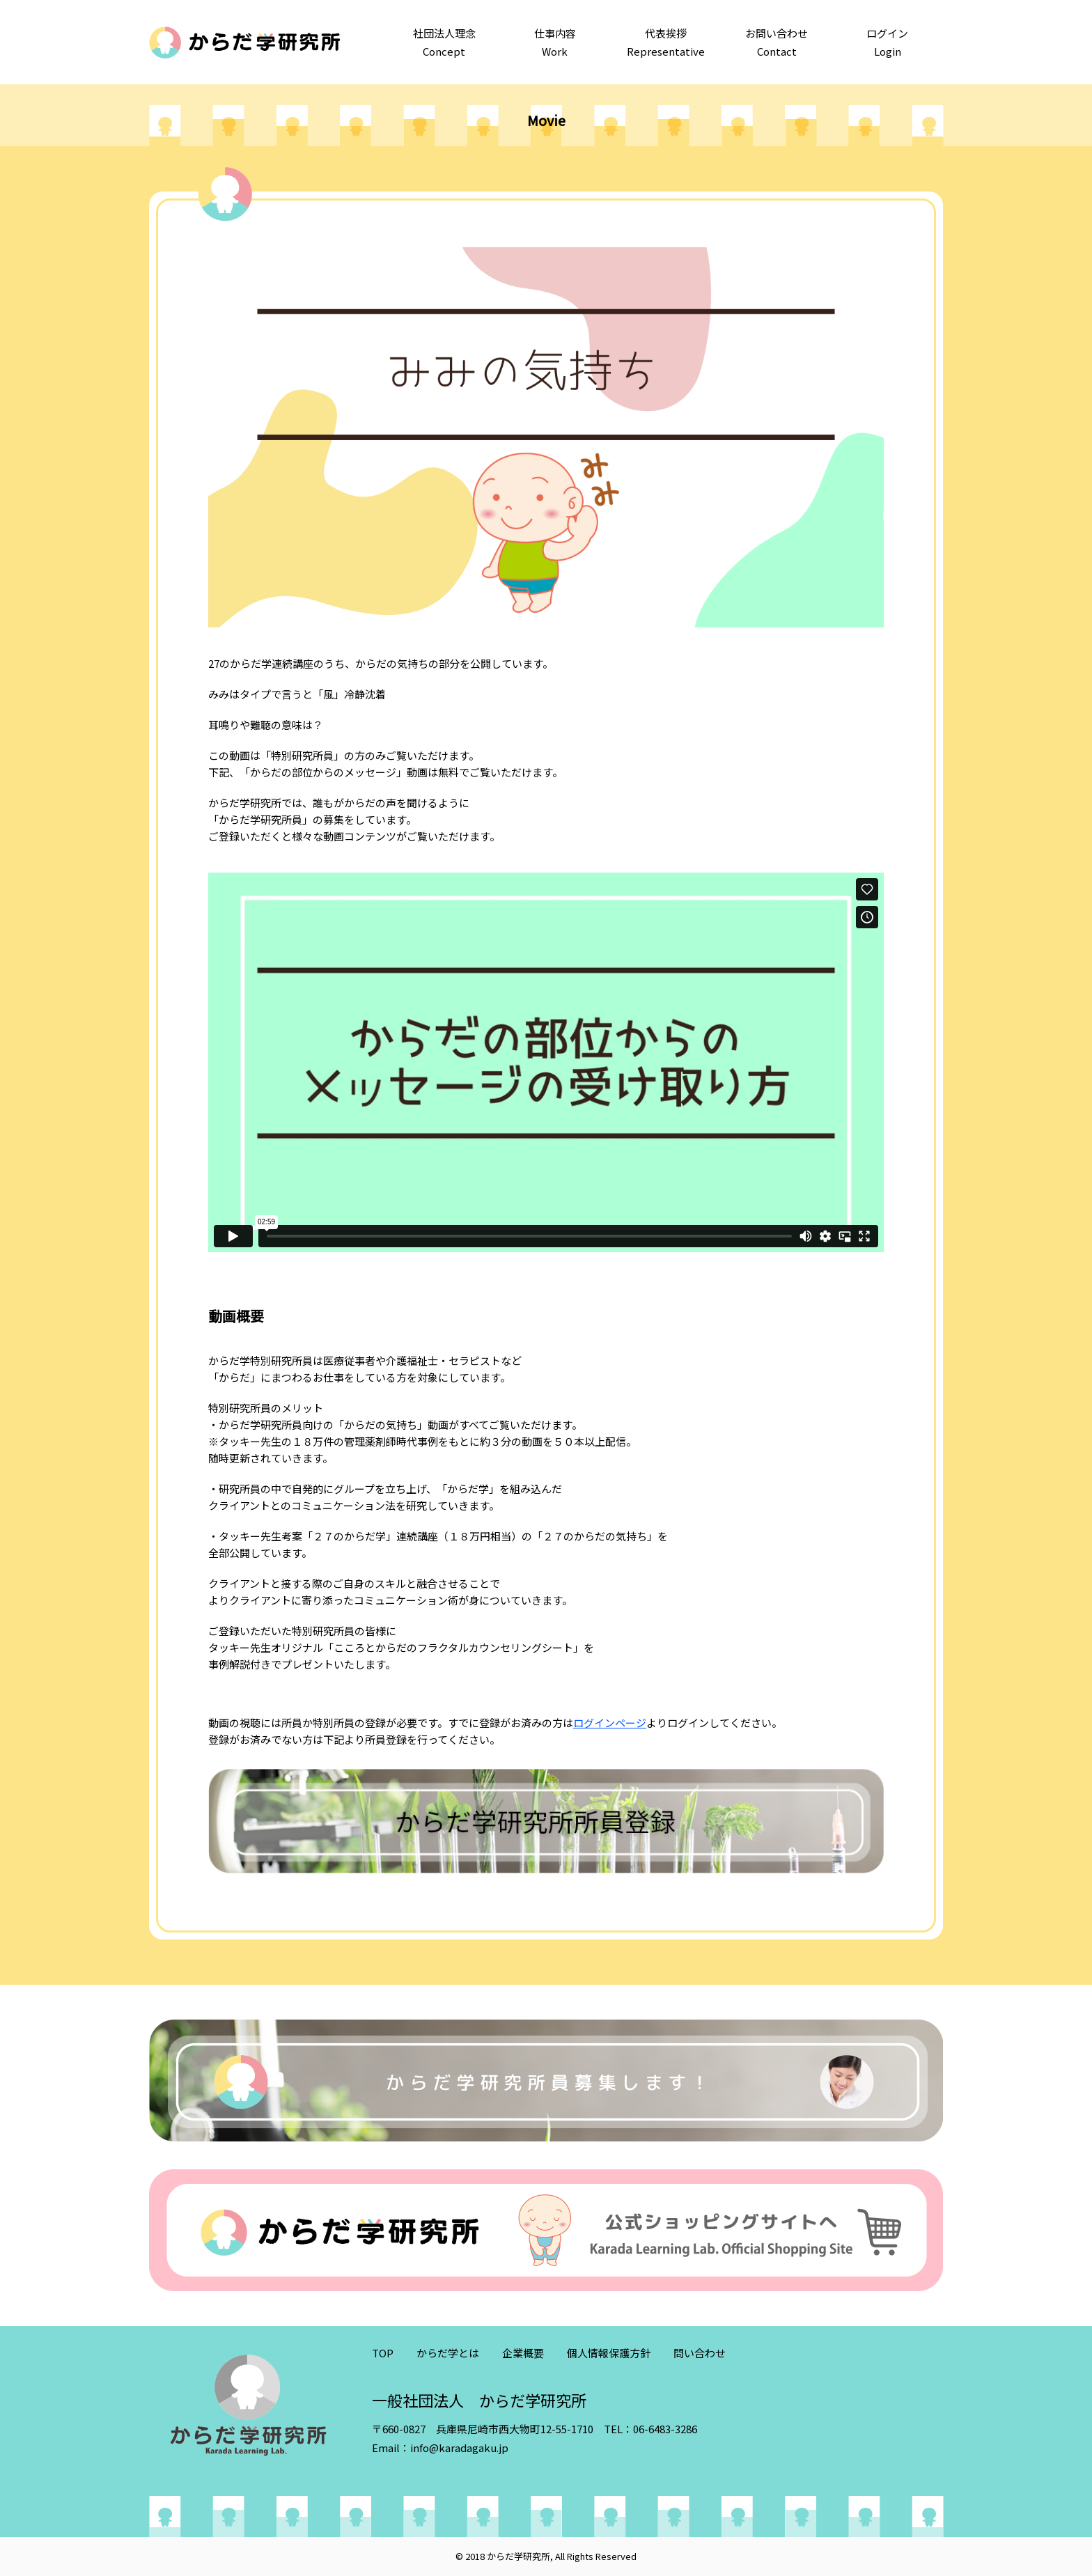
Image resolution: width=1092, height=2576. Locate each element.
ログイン (887, 43)
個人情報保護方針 (608, 2352)
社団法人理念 (444, 43)
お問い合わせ (777, 43)
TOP (382, 2352)
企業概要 (523, 2352)
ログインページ (609, 1722)
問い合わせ (699, 2352)
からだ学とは (447, 2352)
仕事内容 (554, 43)
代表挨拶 (665, 43)
